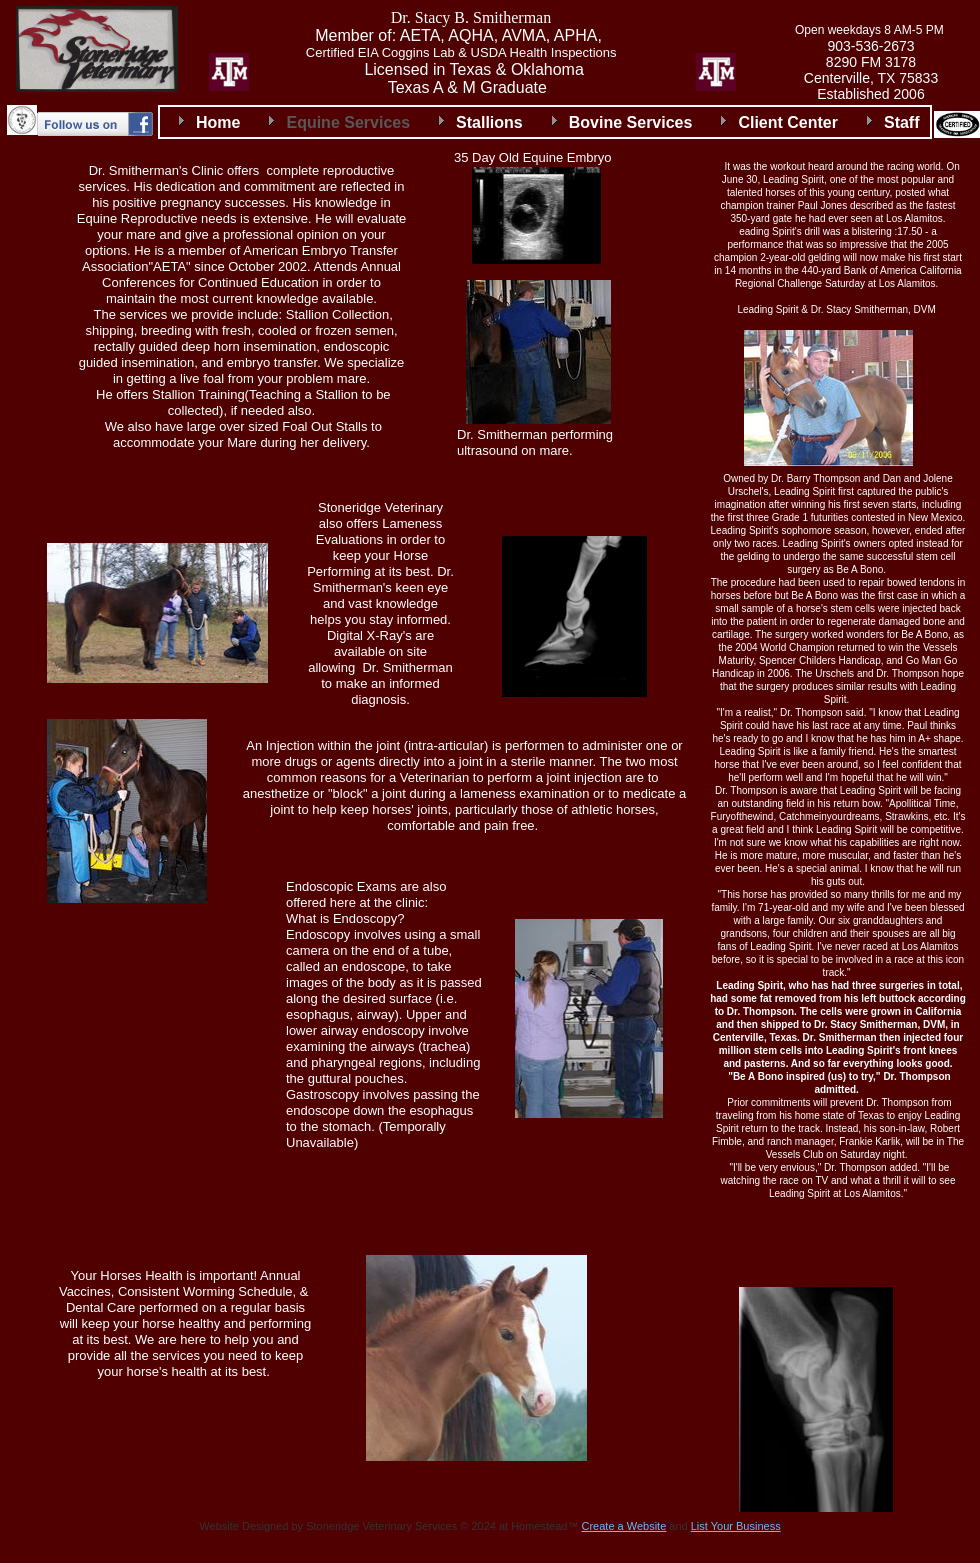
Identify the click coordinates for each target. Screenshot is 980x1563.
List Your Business (736, 1526)
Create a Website (623, 1526)
